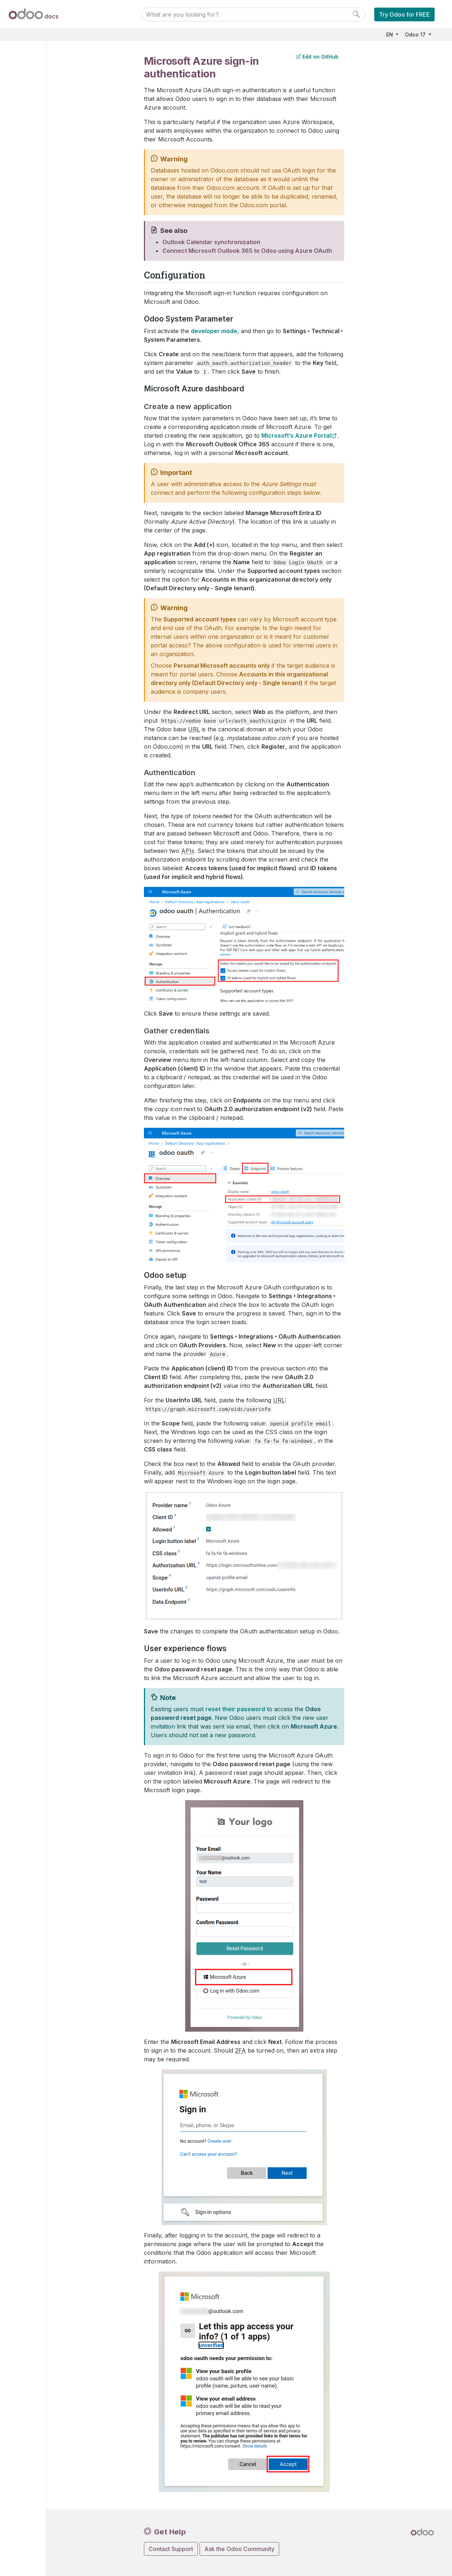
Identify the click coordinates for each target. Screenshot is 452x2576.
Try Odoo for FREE (404, 14)
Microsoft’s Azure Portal (296, 435)
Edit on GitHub (317, 57)
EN (390, 34)
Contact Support (171, 2548)
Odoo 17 (416, 34)
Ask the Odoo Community (239, 2548)
